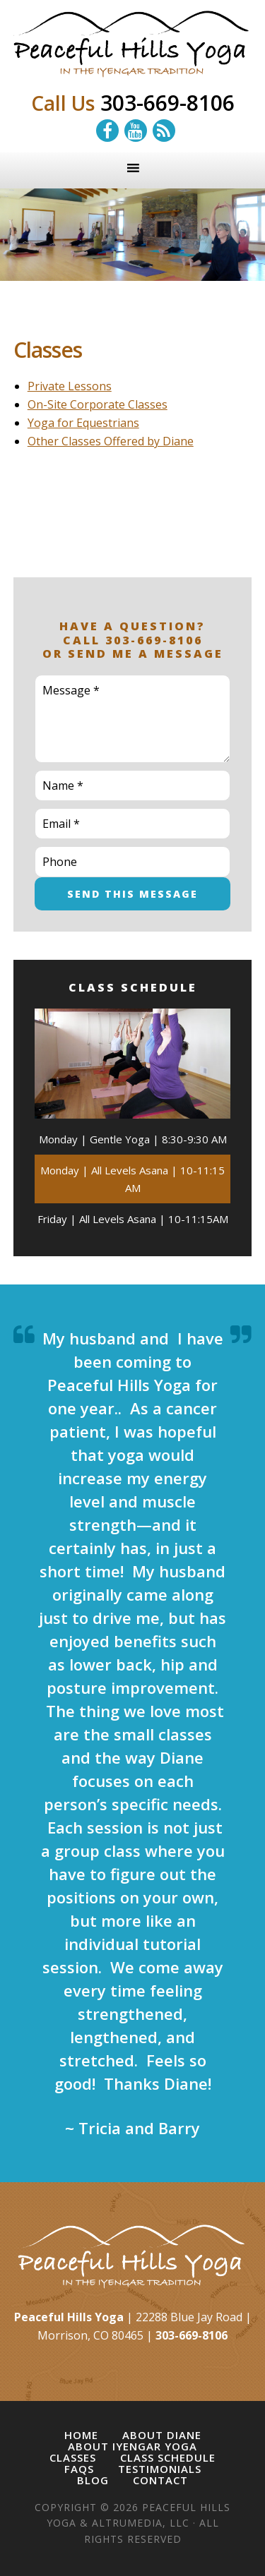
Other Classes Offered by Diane (111, 441)
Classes (72, 2457)
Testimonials (159, 2469)
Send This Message (132, 894)
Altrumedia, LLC (140, 2522)
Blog (93, 2480)
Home (81, 2435)
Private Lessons (70, 386)
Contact (160, 2480)
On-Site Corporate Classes (97, 404)
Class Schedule (168, 2457)
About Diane (161, 2435)
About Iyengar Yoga (132, 2446)
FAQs (79, 2469)
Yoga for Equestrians (83, 423)
